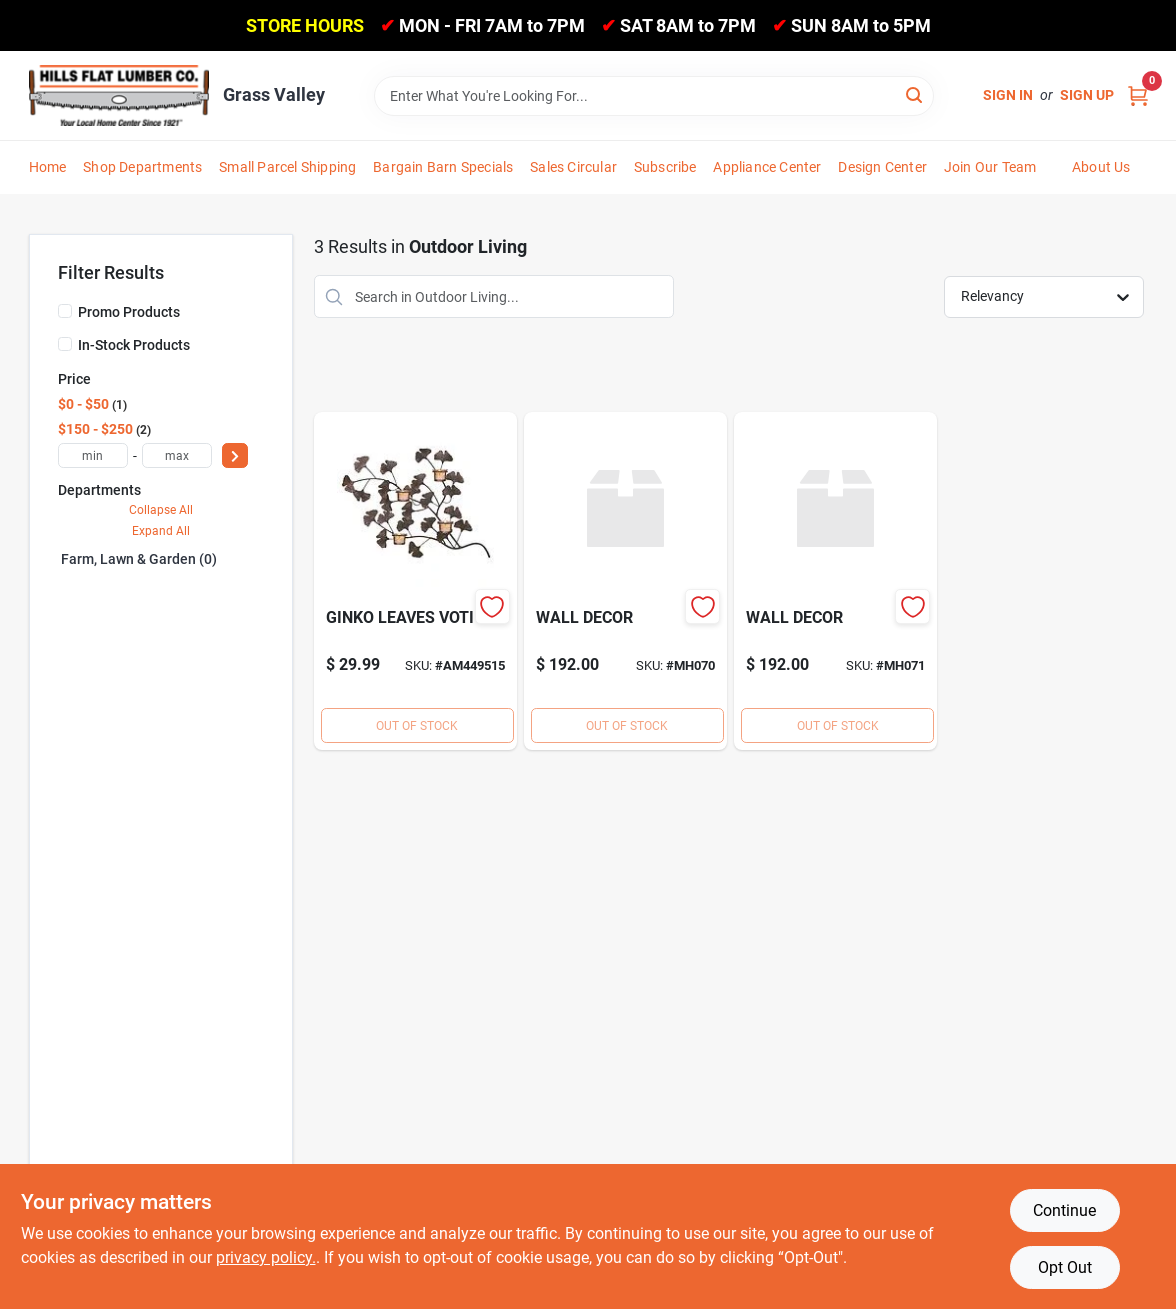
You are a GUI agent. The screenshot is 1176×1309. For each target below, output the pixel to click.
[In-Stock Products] (65, 344)
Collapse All (161, 510)
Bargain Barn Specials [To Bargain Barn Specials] (443, 167)
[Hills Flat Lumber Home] (119, 95)
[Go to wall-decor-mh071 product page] (835, 581)
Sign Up (1087, 95)
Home (48, 167)
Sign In (1008, 95)
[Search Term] (654, 96)
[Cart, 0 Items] (1138, 95)
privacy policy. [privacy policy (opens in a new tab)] (266, 1257)
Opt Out (1065, 1267)
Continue (1064, 1210)
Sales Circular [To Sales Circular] (573, 167)
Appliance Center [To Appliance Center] (767, 167)
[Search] (915, 94)
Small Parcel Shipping (287, 167)
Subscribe (665, 167)
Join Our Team (990, 167)
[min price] (93, 455)
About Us (1101, 167)
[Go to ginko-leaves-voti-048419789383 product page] (415, 581)
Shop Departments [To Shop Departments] (142, 167)
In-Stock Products (134, 345)
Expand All (161, 531)
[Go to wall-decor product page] (625, 581)
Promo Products (129, 312)
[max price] (177, 455)
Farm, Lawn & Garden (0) (139, 559)
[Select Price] (235, 455)
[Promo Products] (65, 311)
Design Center (882, 167)
